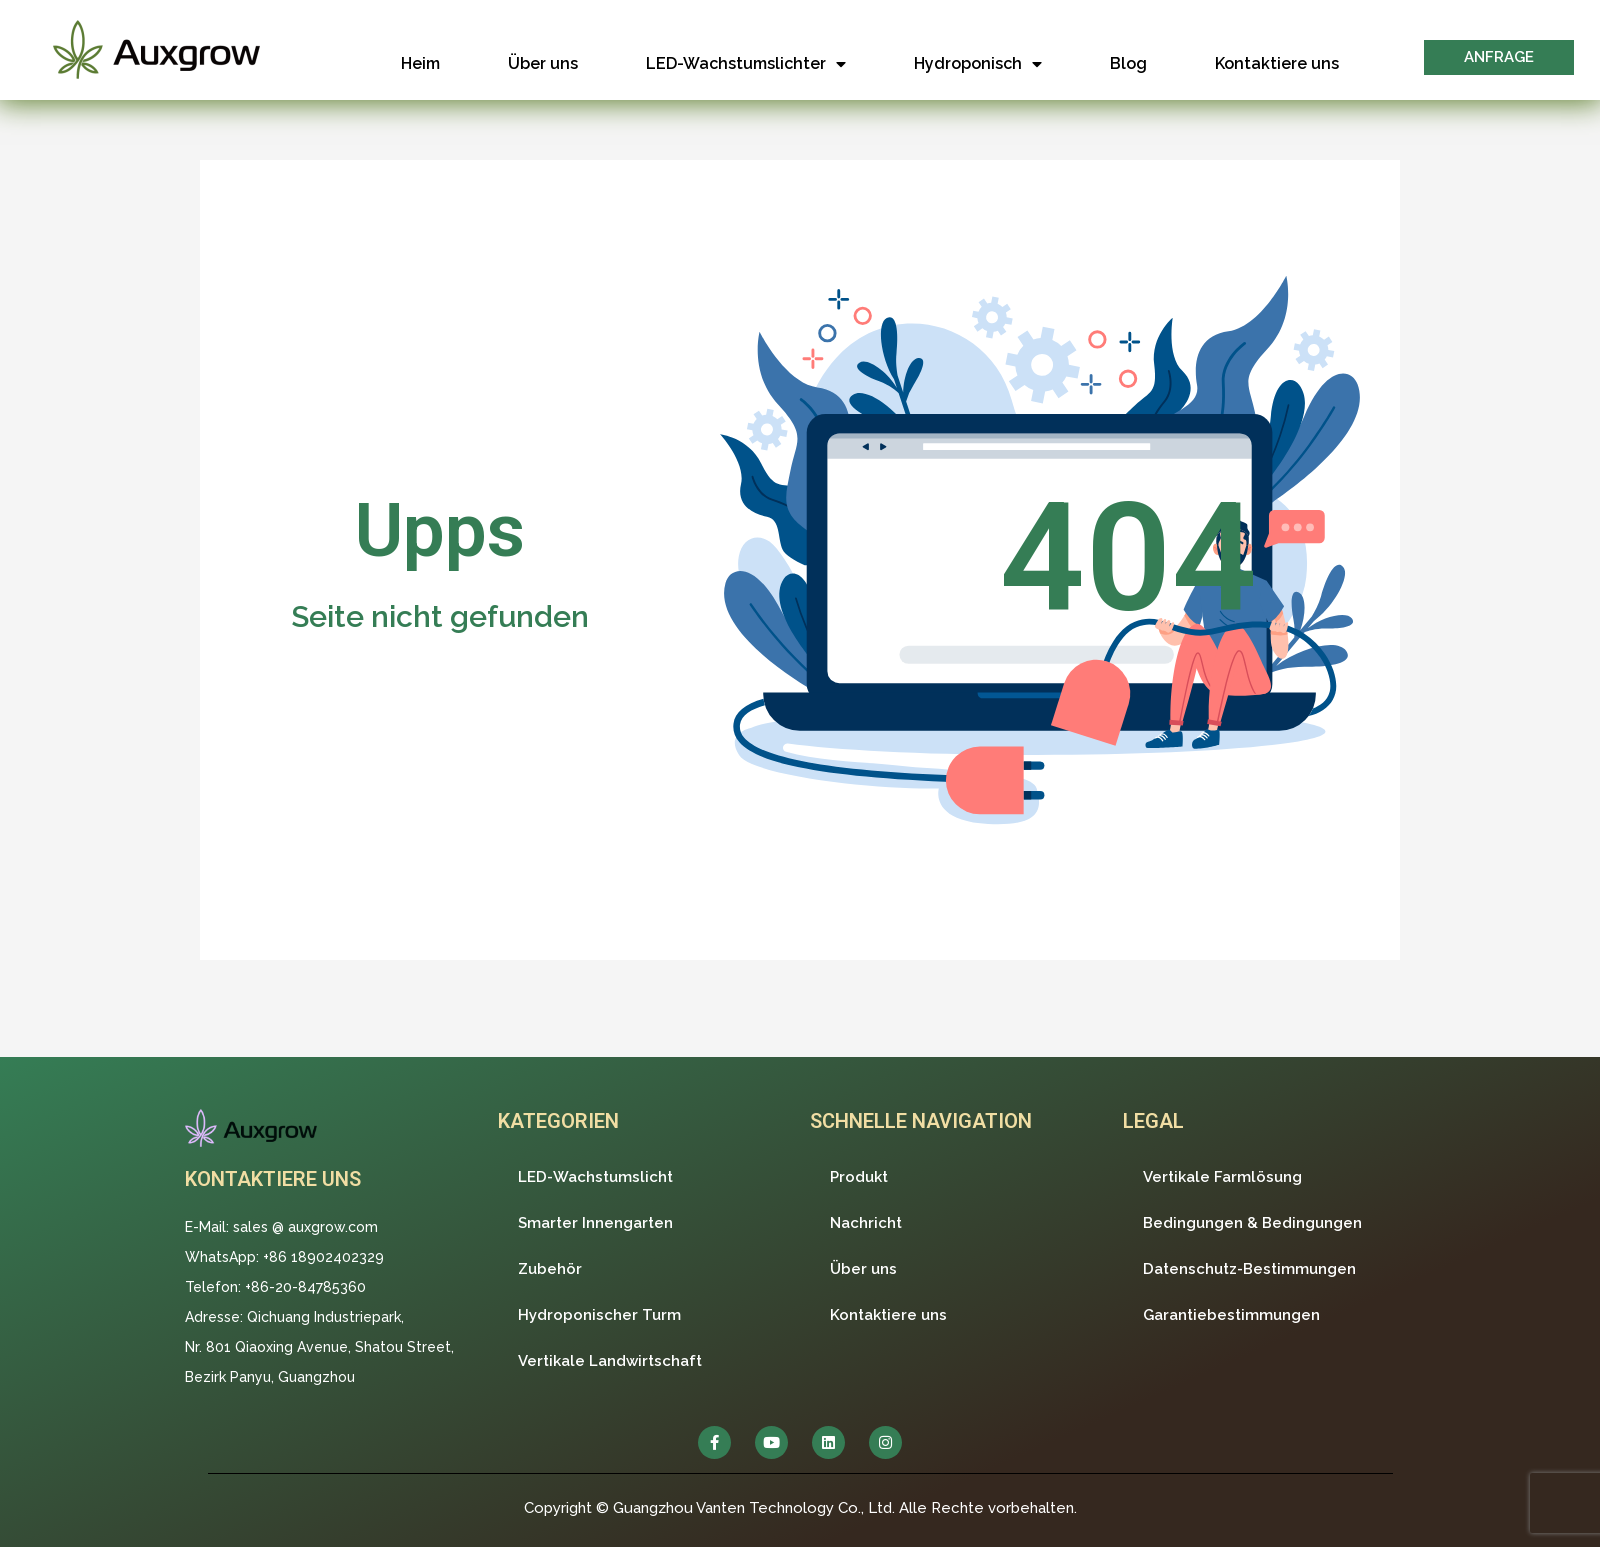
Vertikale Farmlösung (1222, 1177)
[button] (1499, 57)
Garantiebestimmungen (1231, 1315)
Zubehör (550, 1269)
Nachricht (866, 1223)
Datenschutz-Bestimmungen (1249, 1269)
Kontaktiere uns (1277, 63)
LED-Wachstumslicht (595, 1177)
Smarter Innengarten (595, 1223)
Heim (420, 63)
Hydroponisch (978, 64)
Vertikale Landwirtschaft (610, 1361)
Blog (1128, 63)
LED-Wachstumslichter (746, 64)
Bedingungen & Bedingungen (1252, 1223)
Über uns (543, 63)
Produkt (859, 1177)
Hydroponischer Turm (599, 1315)
